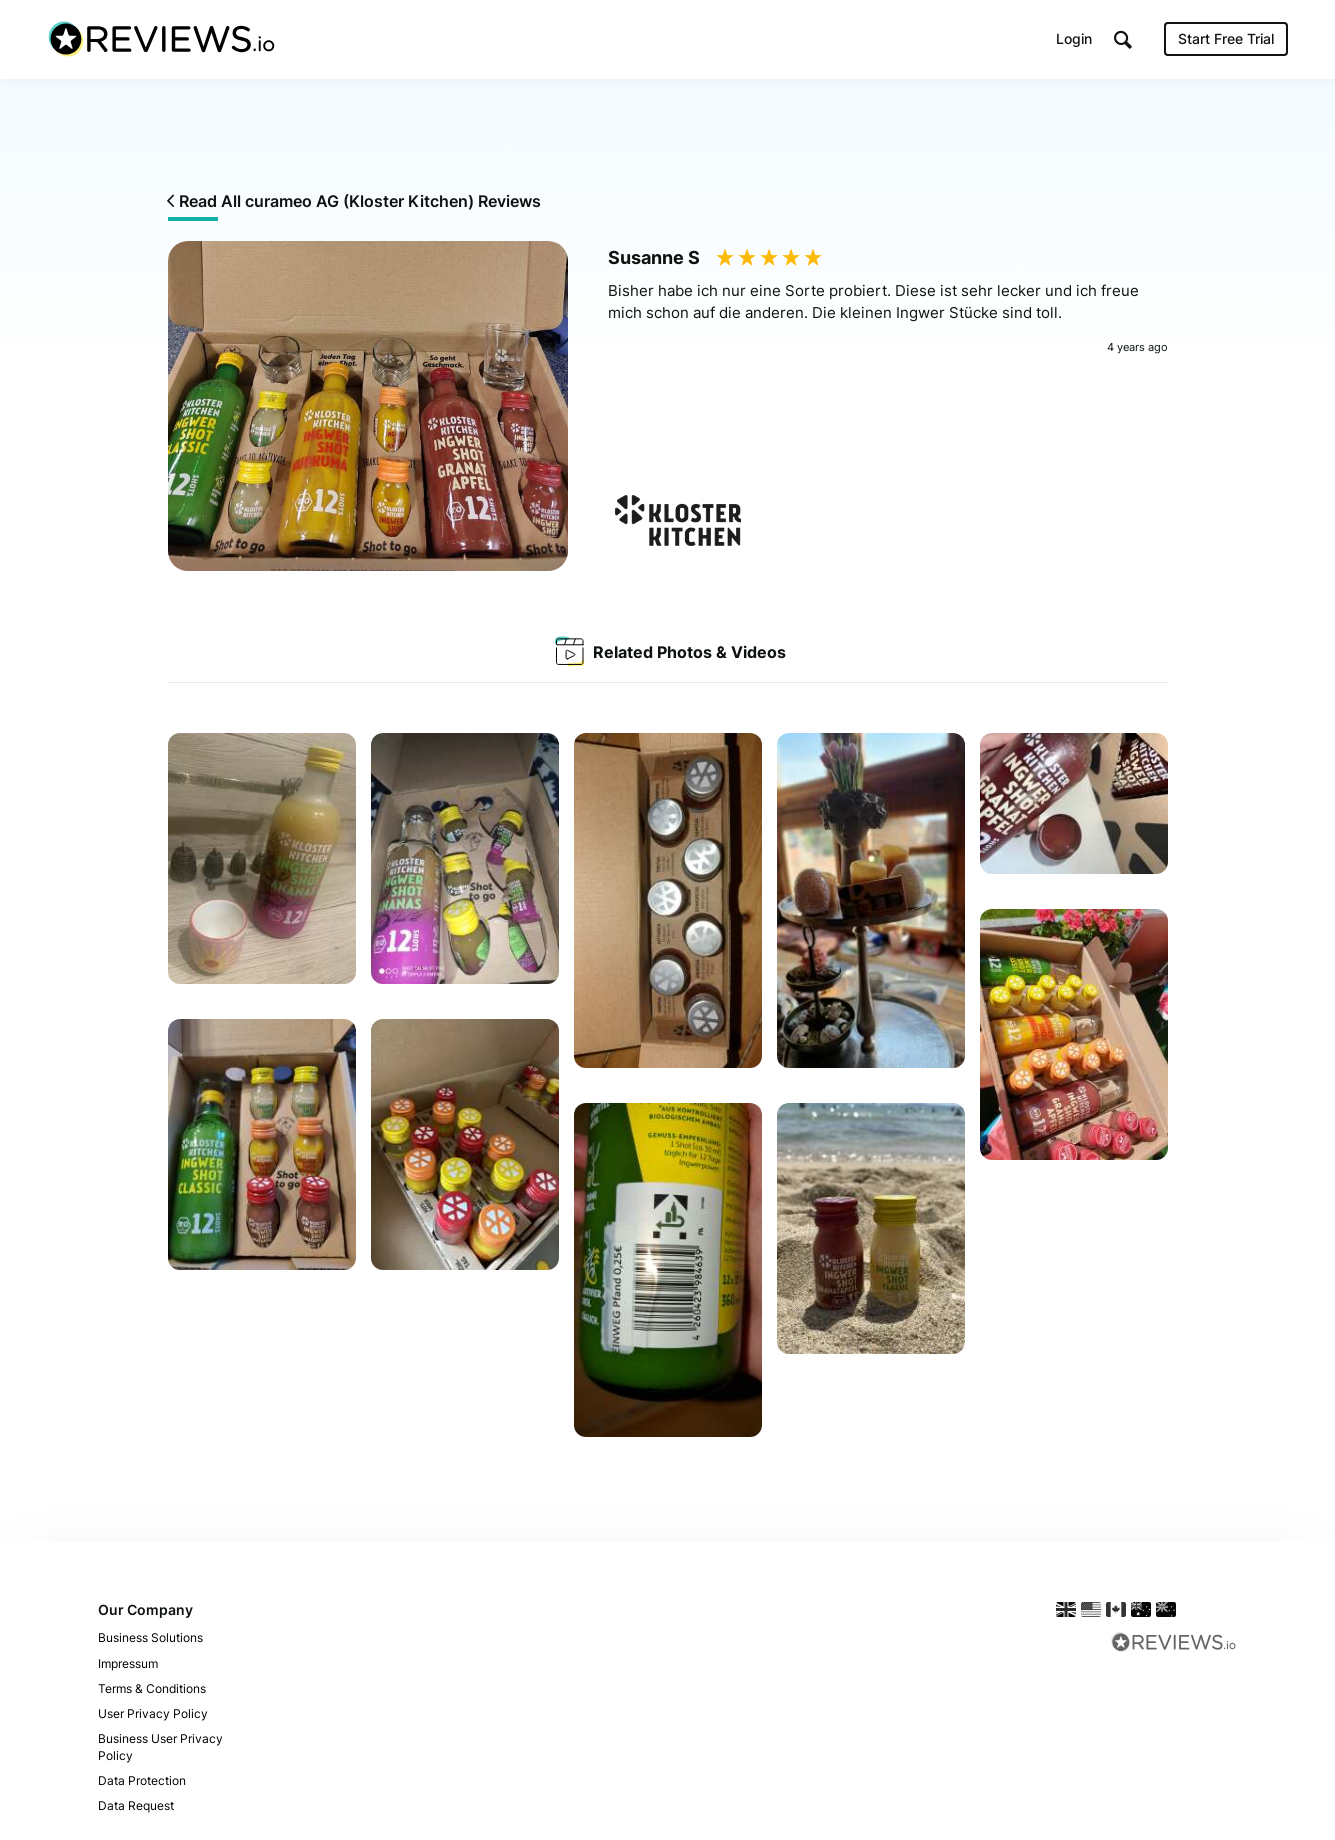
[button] (1123, 40)
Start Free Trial (1226, 39)
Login (1074, 39)
